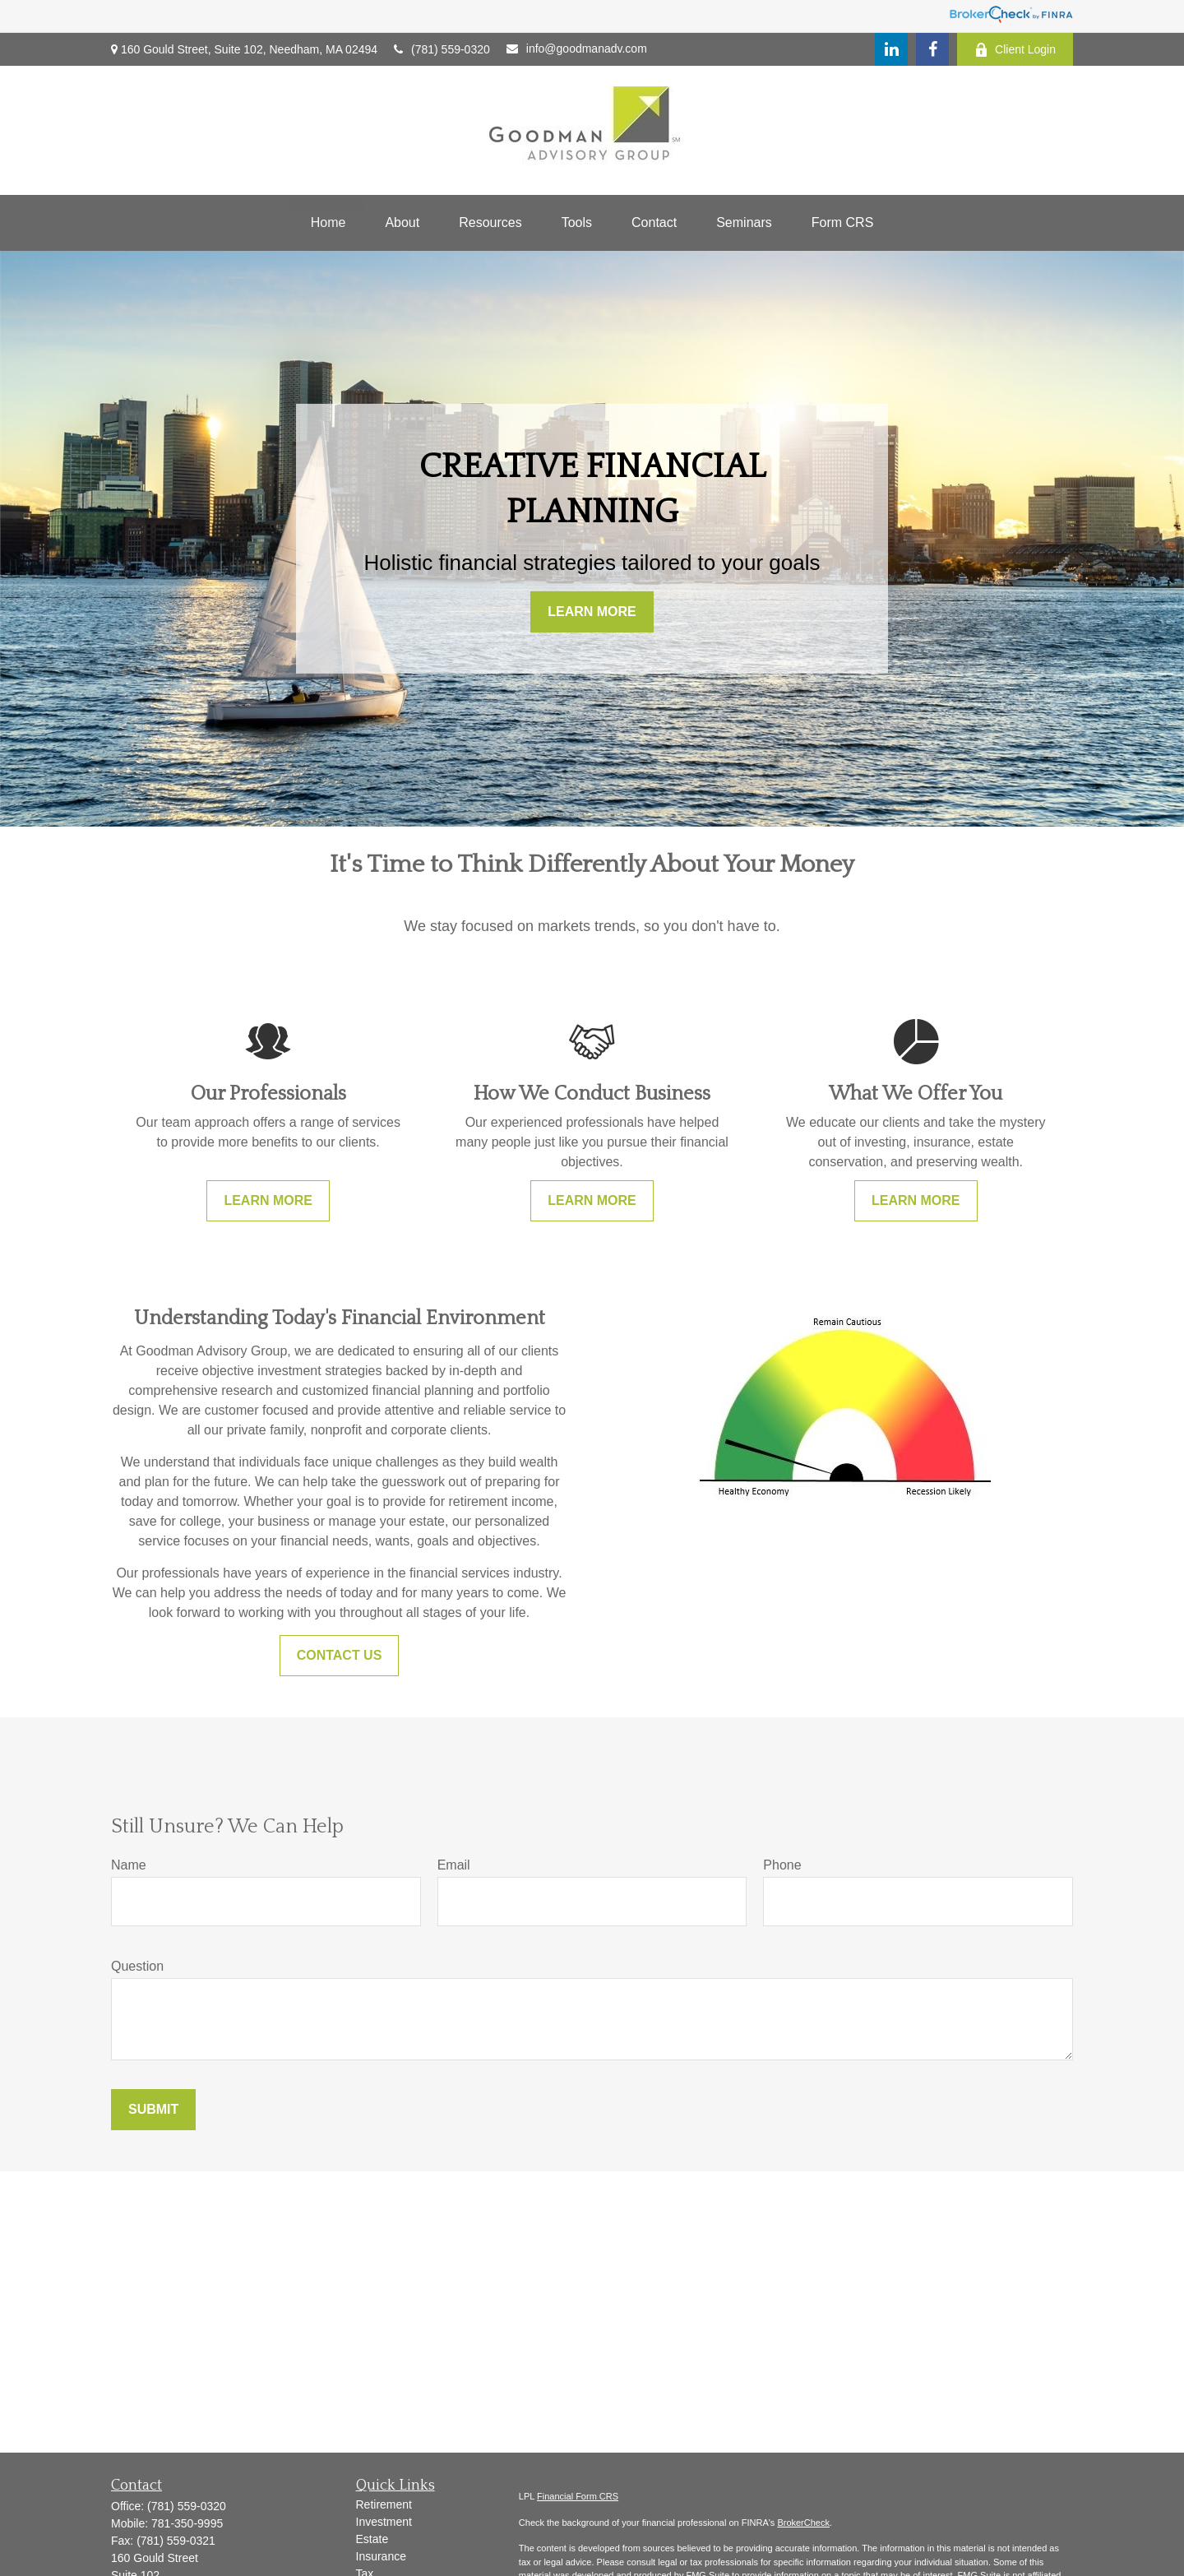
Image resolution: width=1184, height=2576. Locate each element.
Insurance (381, 2556)
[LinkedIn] (891, 49)
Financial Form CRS (577, 2496)
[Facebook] (932, 49)
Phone (782, 1865)
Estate (372, 2539)
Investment (384, 2521)
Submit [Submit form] (153, 2109)
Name (128, 1865)
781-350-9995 (187, 2523)
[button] (328, 223)
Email (453, 1865)
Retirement (384, 2504)
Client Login (1015, 50)
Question (137, 1966)
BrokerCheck (803, 2522)
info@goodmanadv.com (576, 48)
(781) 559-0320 (442, 49)
